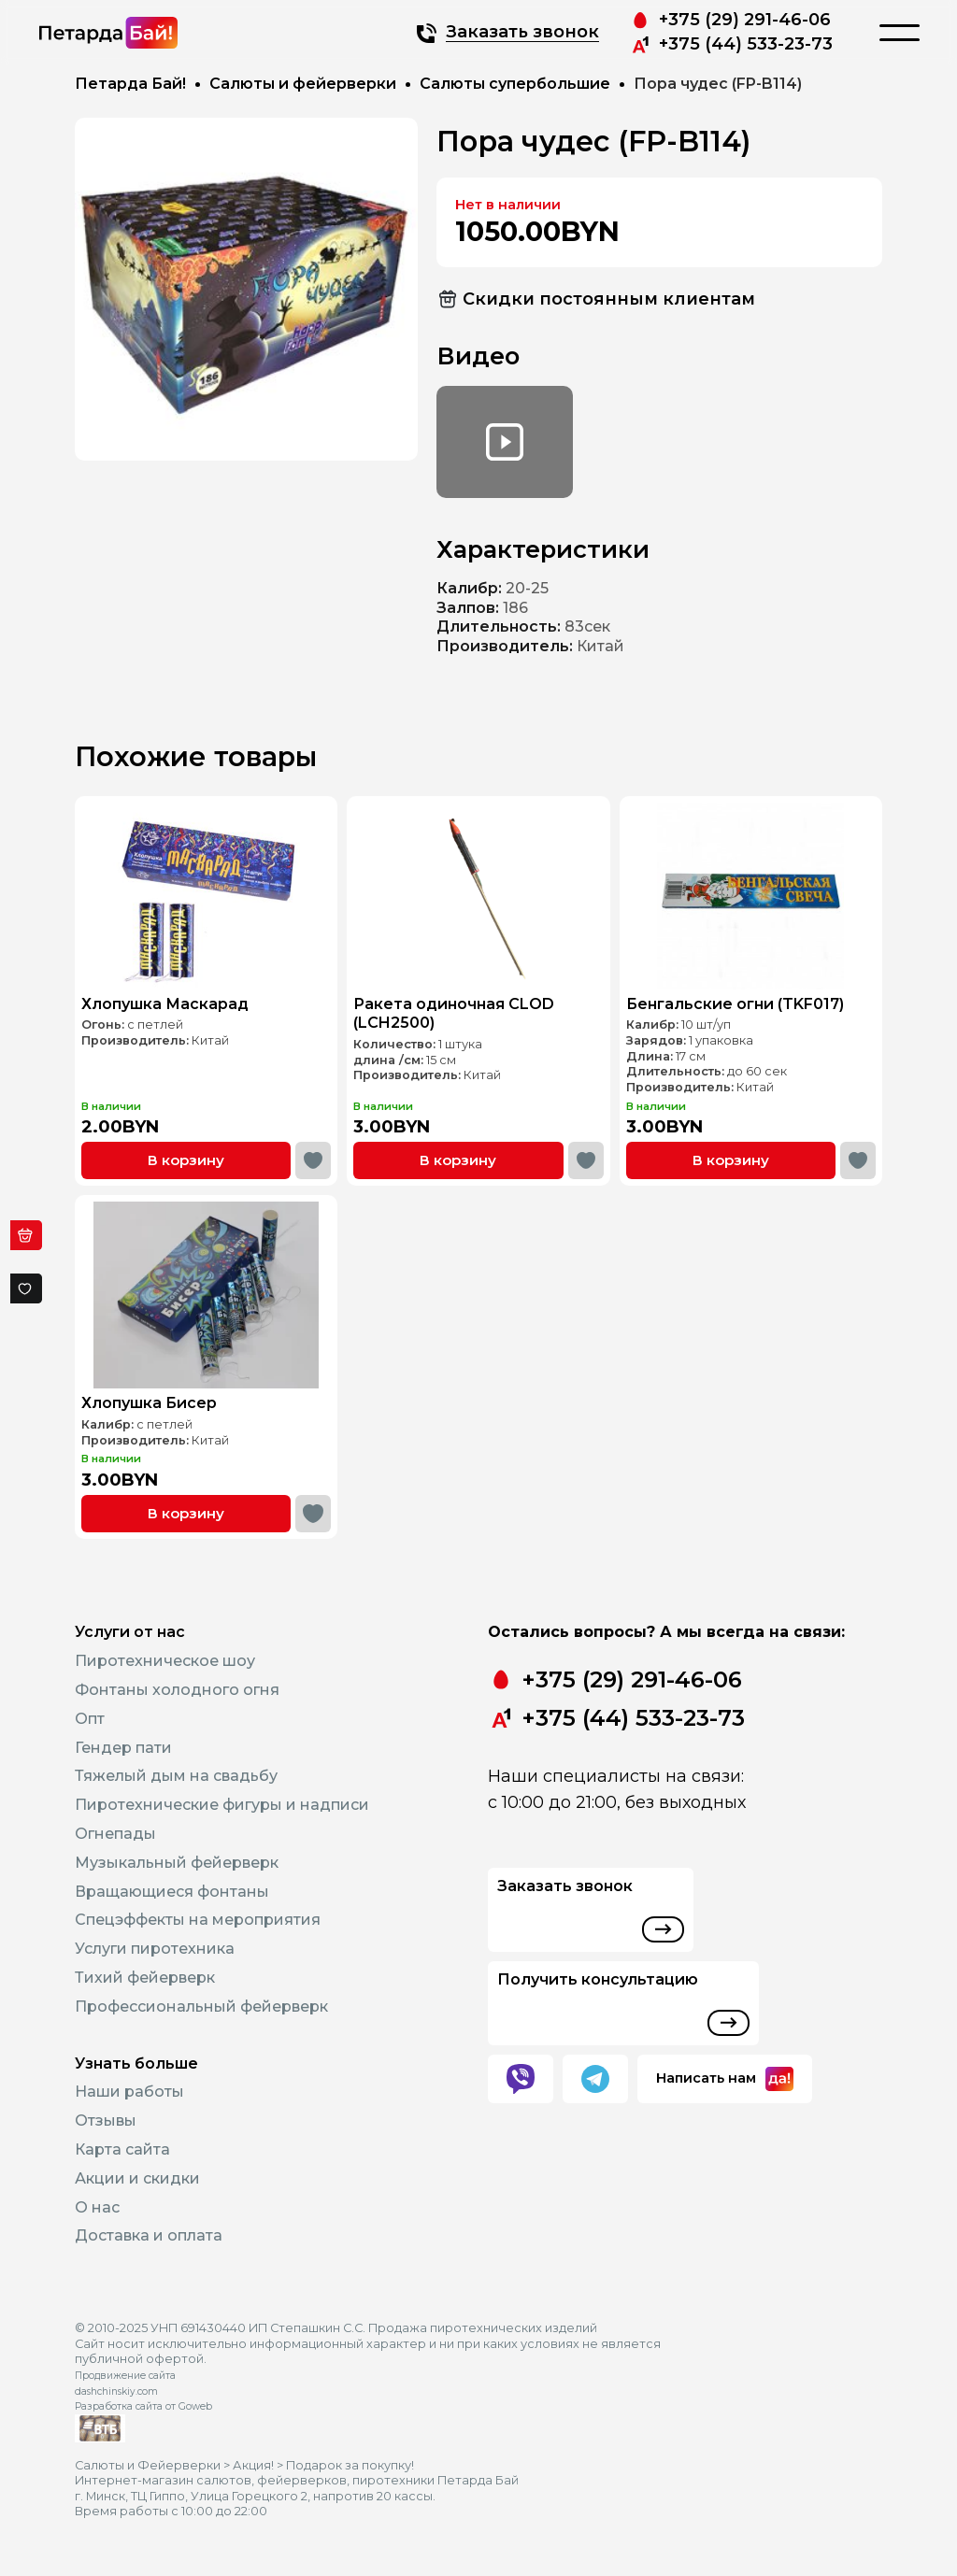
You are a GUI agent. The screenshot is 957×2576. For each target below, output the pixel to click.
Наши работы (129, 2091)
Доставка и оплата (148, 2235)
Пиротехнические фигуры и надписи (222, 1805)
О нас (97, 2207)
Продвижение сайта (125, 2376)
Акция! (253, 2465)
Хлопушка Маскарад (175, 992)
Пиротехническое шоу (165, 1661)
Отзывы (105, 2120)
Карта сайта (122, 2149)
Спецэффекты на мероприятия (198, 1919)
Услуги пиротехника (155, 1948)
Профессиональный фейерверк (201, 2006)
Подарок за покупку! (350, 2465)
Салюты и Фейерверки (148, 2465)
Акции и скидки (137, 2178)
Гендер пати (123, 1748)
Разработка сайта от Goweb (143, 2406)
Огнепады (115, 1834)
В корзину (192, 1110)
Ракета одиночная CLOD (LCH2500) (460, 1000)
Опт (90, 1719)
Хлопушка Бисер (163, 1386)
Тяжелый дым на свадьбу (176, 1776)
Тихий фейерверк (145, 1977)
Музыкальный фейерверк (177, 1863)
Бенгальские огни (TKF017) (739, 992)
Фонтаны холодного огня (177, 1690)
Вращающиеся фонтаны (172, 1891)
